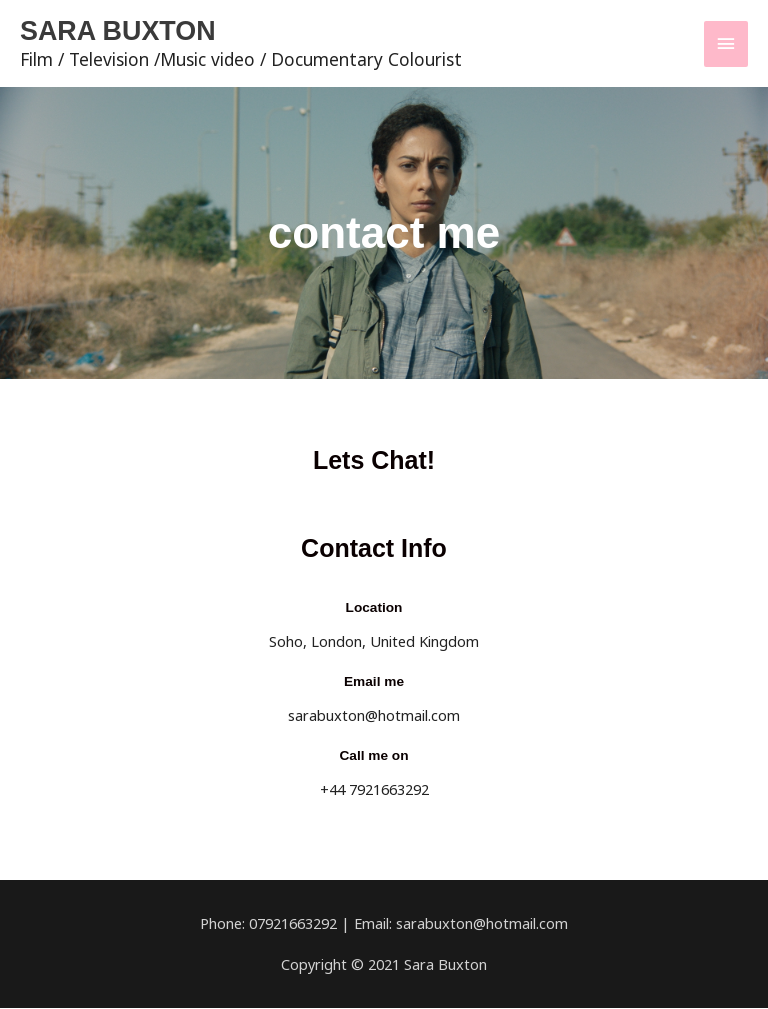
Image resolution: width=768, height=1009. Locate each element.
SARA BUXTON (123, 31)
